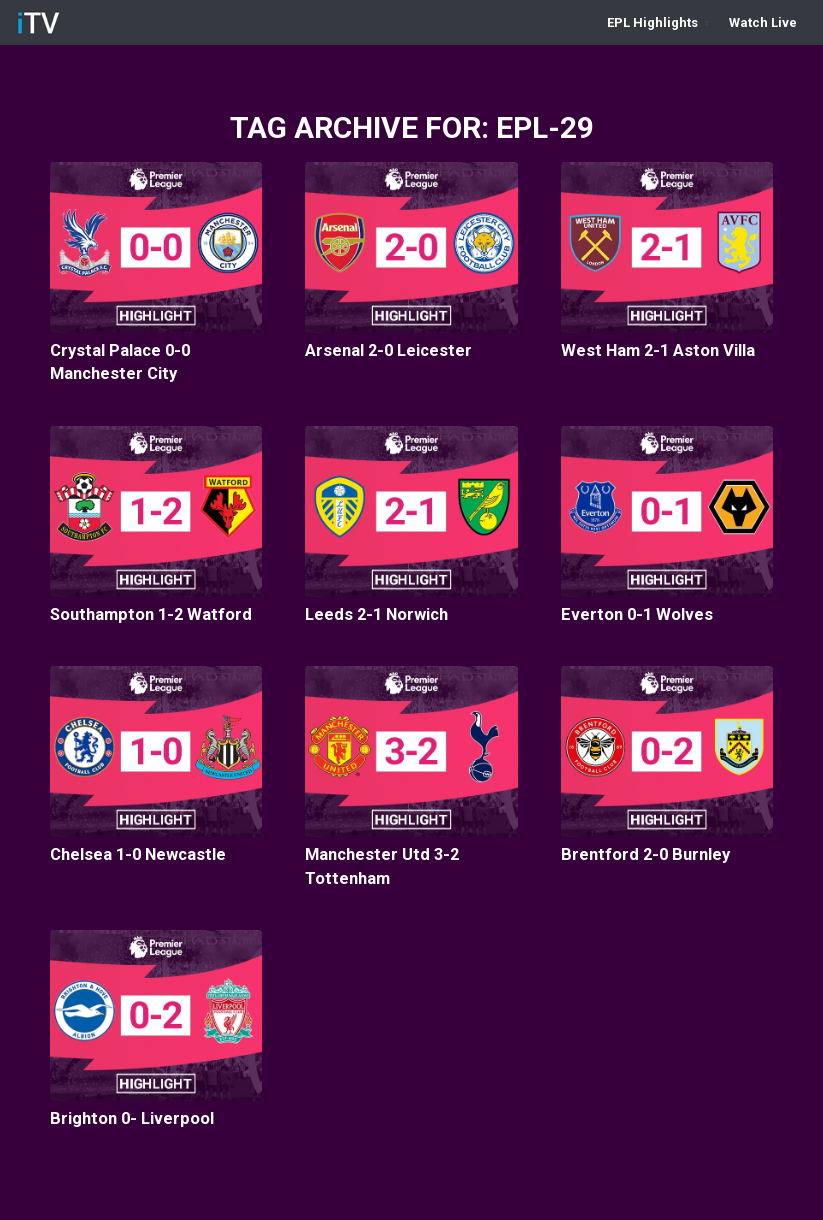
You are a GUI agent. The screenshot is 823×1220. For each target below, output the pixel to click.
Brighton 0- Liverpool (132, 1118)
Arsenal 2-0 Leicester (388, 350)
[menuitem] (657, 22)
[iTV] (38, 22)
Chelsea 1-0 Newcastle (138, 854)
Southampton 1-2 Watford (151, 614)
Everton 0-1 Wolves (637, 614)
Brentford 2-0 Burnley (645, 854)
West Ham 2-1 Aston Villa (658, 350)
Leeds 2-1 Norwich (376, 614)
